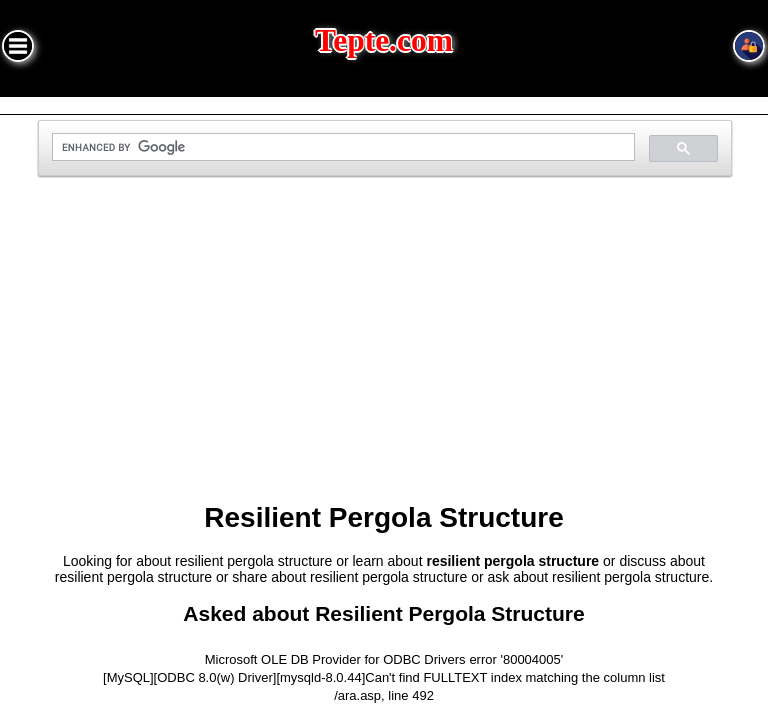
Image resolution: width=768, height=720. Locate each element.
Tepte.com (384, 40)
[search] (341, 147)
